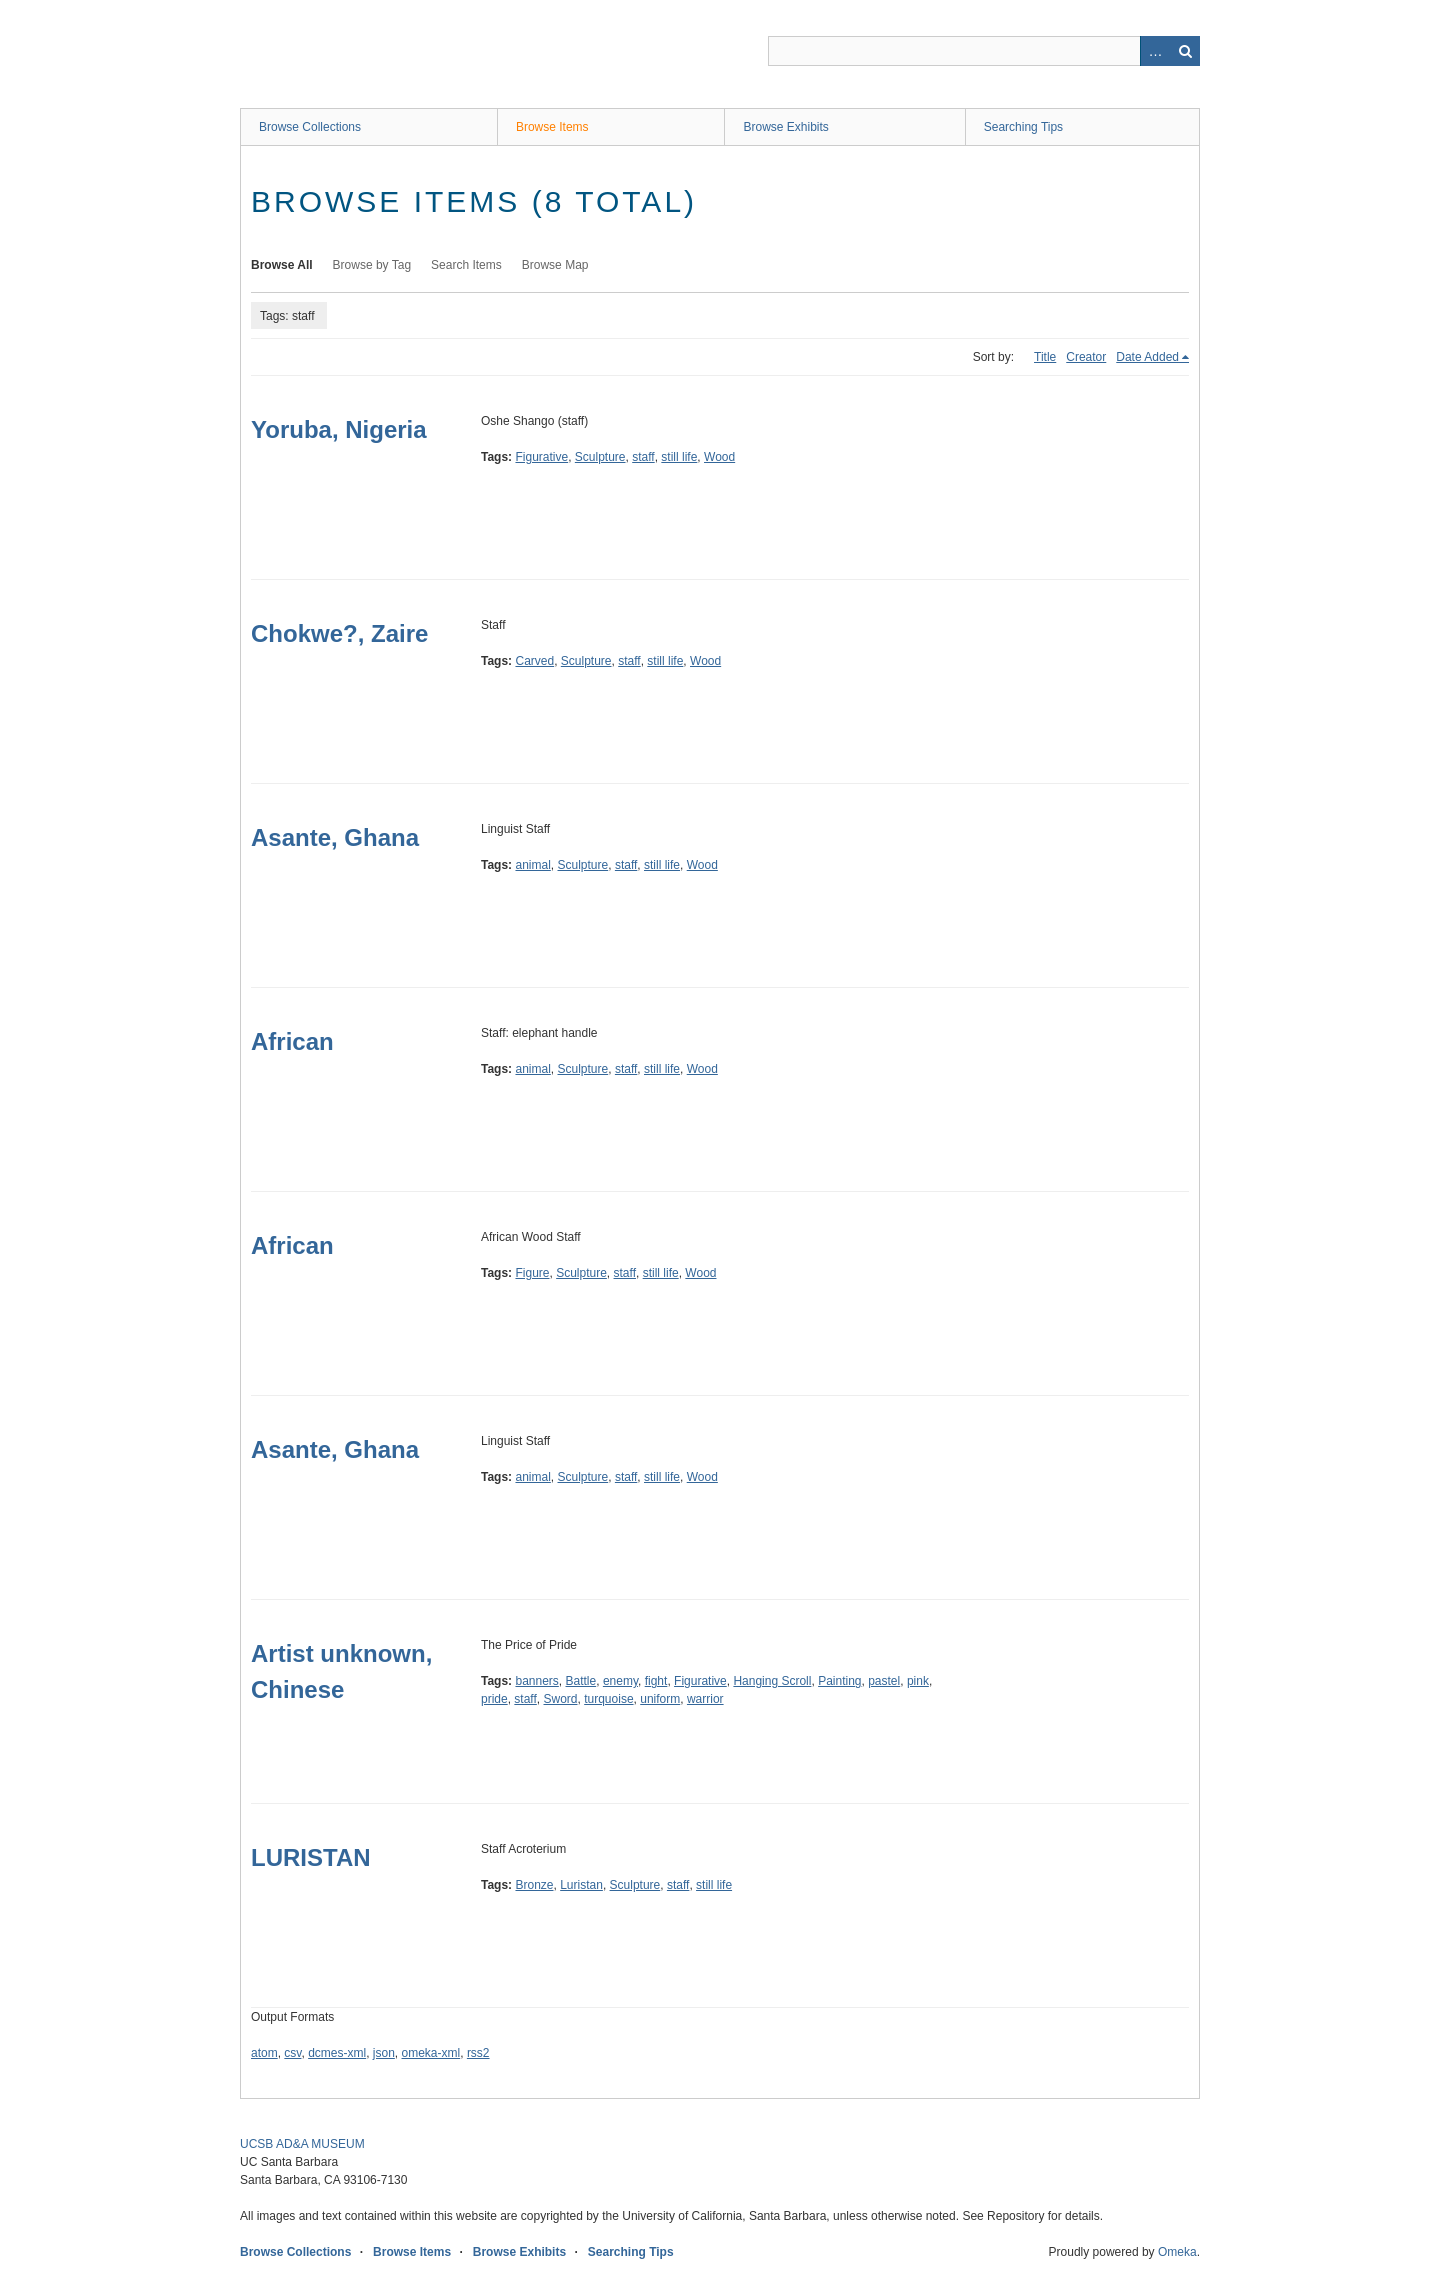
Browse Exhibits (785, 127)
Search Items (466, 265)
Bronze (534, 1885)
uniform (660, 1699)
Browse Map (555, 265)
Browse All (282, 265)
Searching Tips (1023, 127)
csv (292, 2053)
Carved (534, 661)
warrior (705, 1699)
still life (679, 457)
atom (264, 2053)
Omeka (1177, 2252)
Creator (1086, 357)
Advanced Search (1155, 51)
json (384, 2053)
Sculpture (600, 457)
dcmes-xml (337, 2053)
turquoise (608, 1699)
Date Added (1147, 357)
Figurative (541, 457)
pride (494, 1699)
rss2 (478, 2053)
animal (532, 865)
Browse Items (552, 127)
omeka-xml (431, 2053)
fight (656, 1681)
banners (536, 1681)
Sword (561, 1699)
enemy (620, 1681)
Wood (719, 457)
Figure (532, 1273)
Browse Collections (310, 127)
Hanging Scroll (772, 1681)
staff (643, 457)
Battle (581, 1681)
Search (1185, 51)
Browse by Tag (372, 265)
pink (918, 1681)
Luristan (581, 1885)
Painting (839, 1681)
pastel (884, 1681)
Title (1045, 357)
